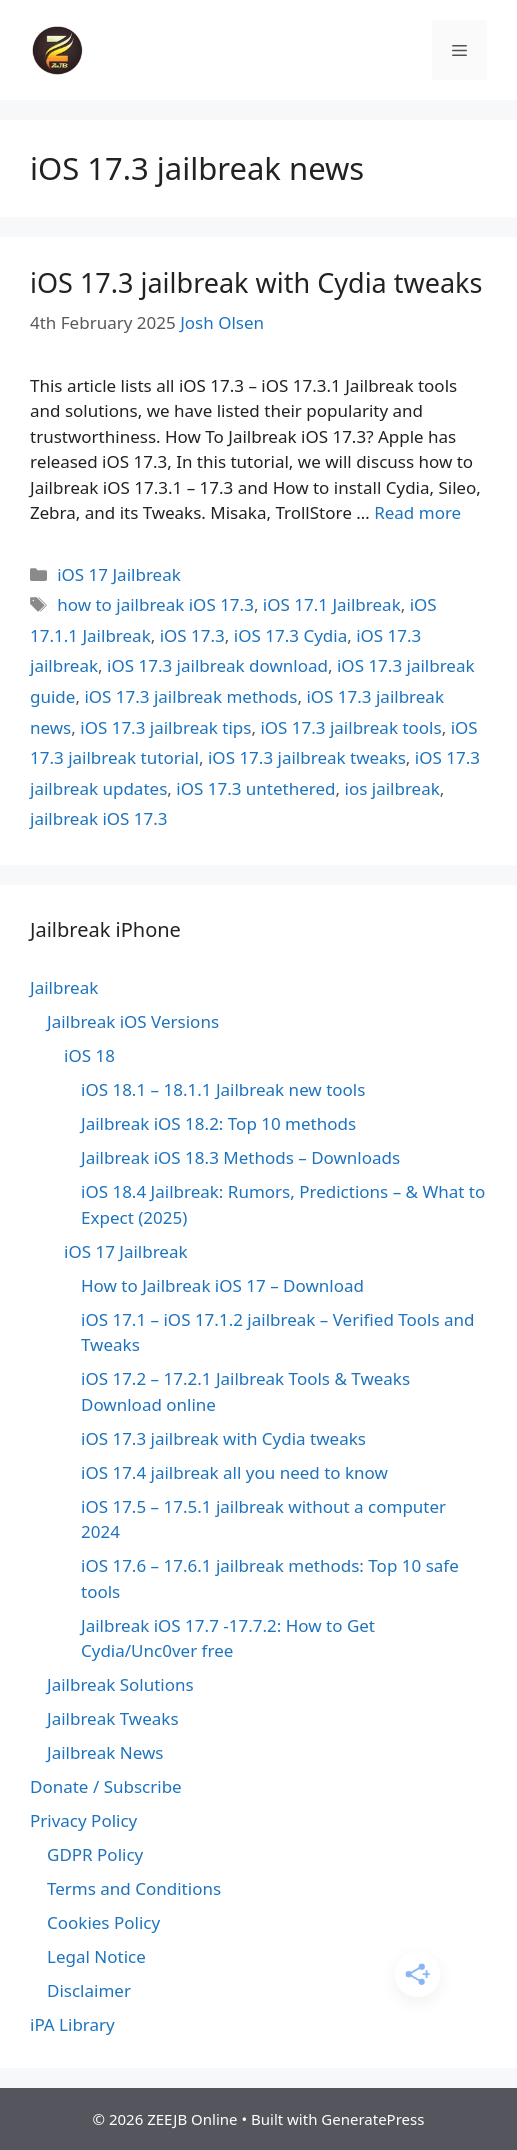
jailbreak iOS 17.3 (99, 818)
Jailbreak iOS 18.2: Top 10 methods (218, 1123)
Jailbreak (64, 987)
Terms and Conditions (134, 1888)
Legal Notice (96, 1956)
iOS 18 (89, 1055)
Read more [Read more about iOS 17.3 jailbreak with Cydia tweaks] (417, 512)
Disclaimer (89, 1990)
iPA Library (72, 2024)
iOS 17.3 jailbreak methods (190, 696)
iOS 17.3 (192, 635)
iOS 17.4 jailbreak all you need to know (234, 1472)
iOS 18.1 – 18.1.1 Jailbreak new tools (223, 1089)
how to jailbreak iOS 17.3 (155, 604)
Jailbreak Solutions (120, 1684)
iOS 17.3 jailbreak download (217, 665)
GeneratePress (372, 2119)
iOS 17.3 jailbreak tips (165, 727)
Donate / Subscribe (106, 1786)
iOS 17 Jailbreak (119, 574)
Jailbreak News (105, 1752)
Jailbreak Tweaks (113, 1718)
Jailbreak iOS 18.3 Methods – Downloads (240, 1157)
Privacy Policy (83, 1820)
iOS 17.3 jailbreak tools (350, 727)
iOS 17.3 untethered (255, 788)
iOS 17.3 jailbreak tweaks (307, 757)
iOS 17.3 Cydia (290, 635)
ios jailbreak (392, 788)
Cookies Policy (103, 1922)
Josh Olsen (222, 322)
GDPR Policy (95, 1854)
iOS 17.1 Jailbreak (332, 604)
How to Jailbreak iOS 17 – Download (222, 1285)
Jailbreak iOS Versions (133, 1021)
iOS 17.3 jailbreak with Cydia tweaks (256, 282)
